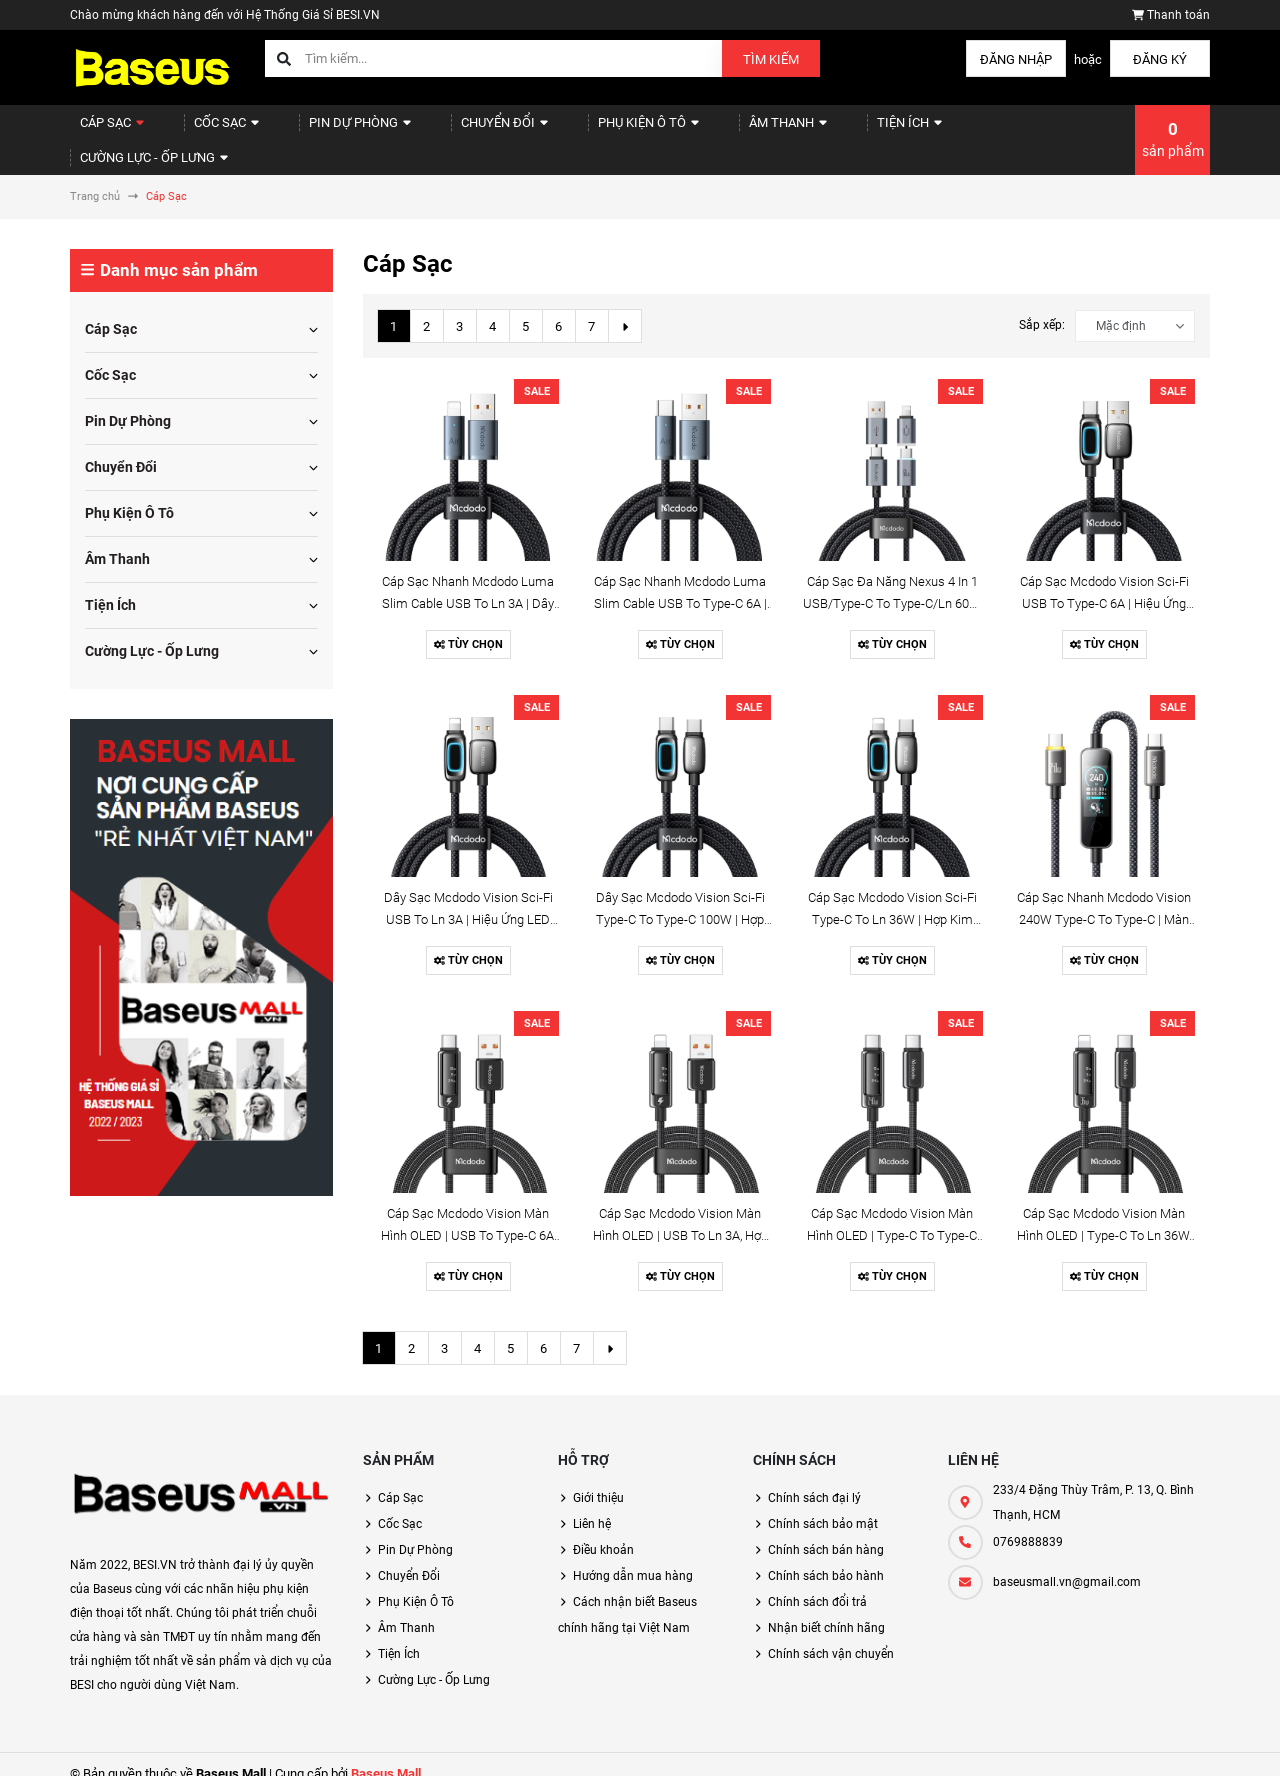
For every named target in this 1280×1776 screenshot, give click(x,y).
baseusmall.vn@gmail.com (1067, 1564)
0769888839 (1028, 1524)
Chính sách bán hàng (826, 1532)
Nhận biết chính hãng (826, 1610)
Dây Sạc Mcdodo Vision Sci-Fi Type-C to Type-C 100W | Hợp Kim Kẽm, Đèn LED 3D (680, 901)
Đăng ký (1160, 59)
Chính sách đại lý (814, 1480)
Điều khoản (603, 1532)
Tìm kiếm (771, 59)
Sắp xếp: (1042, 307)
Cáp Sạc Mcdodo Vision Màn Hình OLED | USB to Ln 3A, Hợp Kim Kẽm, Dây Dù (680, 1217)
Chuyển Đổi (458, 130)
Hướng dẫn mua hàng (633, 1558)
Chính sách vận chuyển (831, 1636)
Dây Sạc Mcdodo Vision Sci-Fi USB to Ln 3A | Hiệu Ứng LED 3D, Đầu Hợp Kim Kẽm (468, 901)
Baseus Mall (386, 1755)
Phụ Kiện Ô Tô (589, 130)
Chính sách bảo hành (826, 1558)
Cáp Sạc (105, 130)
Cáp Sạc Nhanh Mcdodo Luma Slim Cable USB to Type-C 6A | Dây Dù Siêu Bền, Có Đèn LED (680, 585)
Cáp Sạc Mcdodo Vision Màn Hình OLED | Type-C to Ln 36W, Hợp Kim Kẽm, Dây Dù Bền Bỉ (1104, 1217)
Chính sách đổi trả (817, 1584)
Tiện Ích (823, 130)
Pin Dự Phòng (328, 130)
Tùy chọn (468, 626)
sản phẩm (1173, 130)
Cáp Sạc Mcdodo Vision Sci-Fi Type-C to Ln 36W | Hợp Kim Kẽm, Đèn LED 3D (892, 901)
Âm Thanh (715, 130)
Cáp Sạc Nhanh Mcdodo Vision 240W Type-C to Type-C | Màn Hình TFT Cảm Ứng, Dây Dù (1104, 901)
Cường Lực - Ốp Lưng (966, 130)
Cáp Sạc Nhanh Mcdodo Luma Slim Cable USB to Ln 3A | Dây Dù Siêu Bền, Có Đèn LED (468, 585)
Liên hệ (592, 1506)
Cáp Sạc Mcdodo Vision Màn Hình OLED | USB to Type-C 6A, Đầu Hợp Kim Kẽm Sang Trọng (468, 1217)
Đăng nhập (1016, 59)
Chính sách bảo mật (823, 1506)
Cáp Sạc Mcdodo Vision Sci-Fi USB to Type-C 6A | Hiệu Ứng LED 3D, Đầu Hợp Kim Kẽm (1104, 585)
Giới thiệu (598, 1480)
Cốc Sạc (208, 130)
